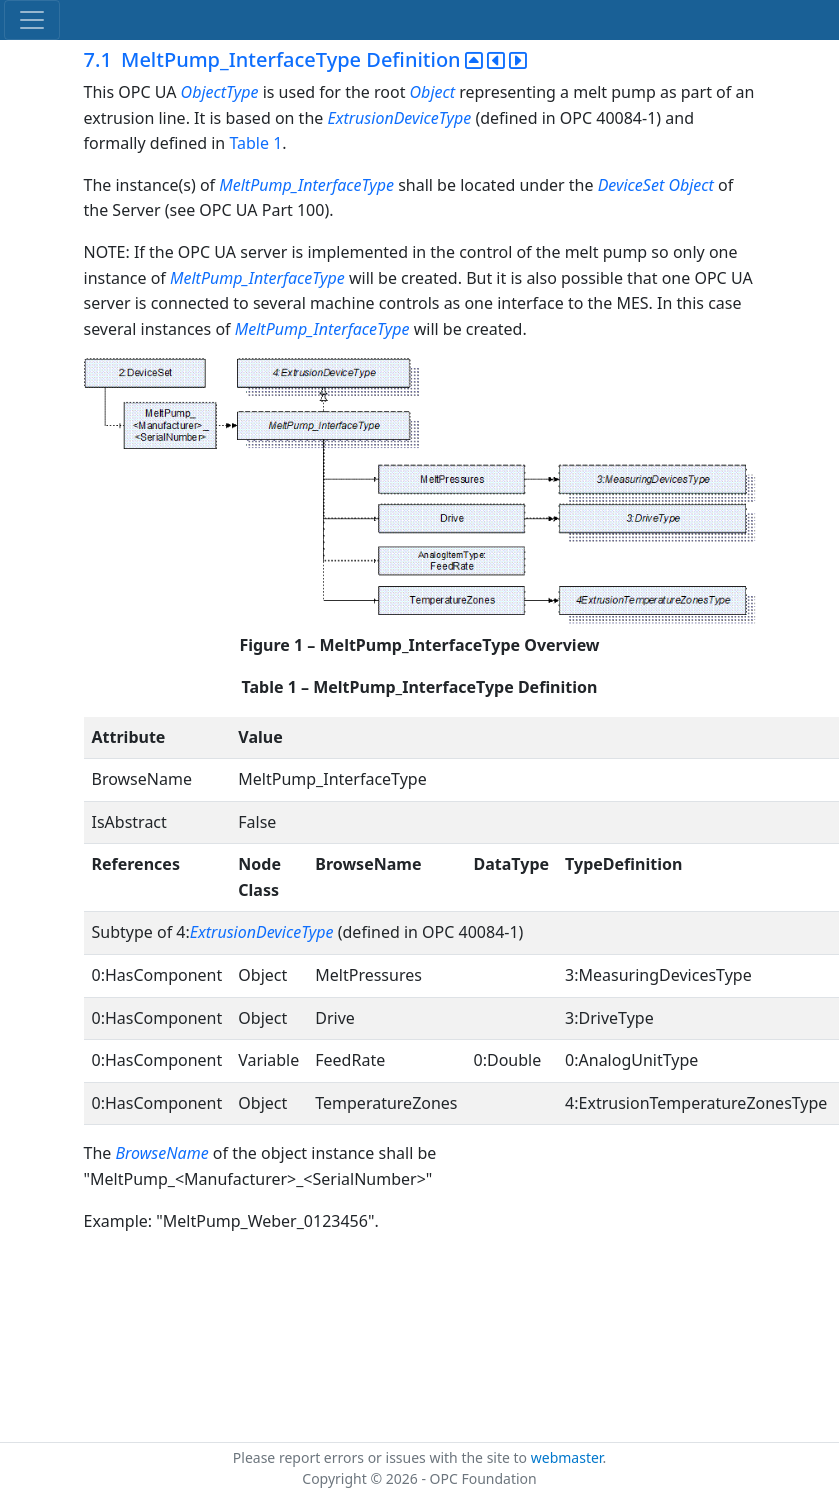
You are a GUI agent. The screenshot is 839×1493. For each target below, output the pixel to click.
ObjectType (220, 92)
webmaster (567, 1457)
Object (432, 92)
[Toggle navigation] (32, 20)
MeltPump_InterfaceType (306, 185)
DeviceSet (631, 185)
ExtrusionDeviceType (399, 118)
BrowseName (161, 1153)
